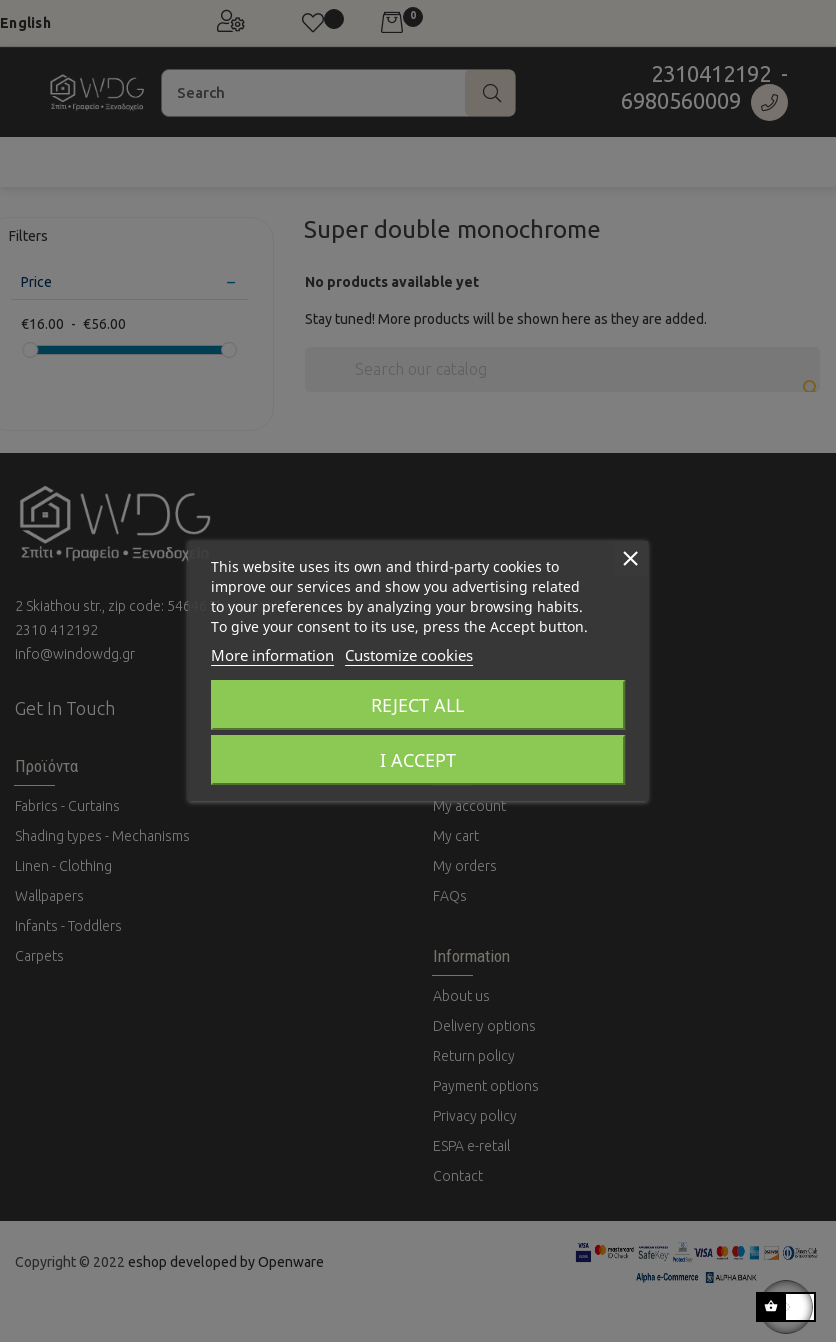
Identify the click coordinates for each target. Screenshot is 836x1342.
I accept (418, 760)
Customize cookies (409, 655)
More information (272, 655)
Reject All (417, 705)
